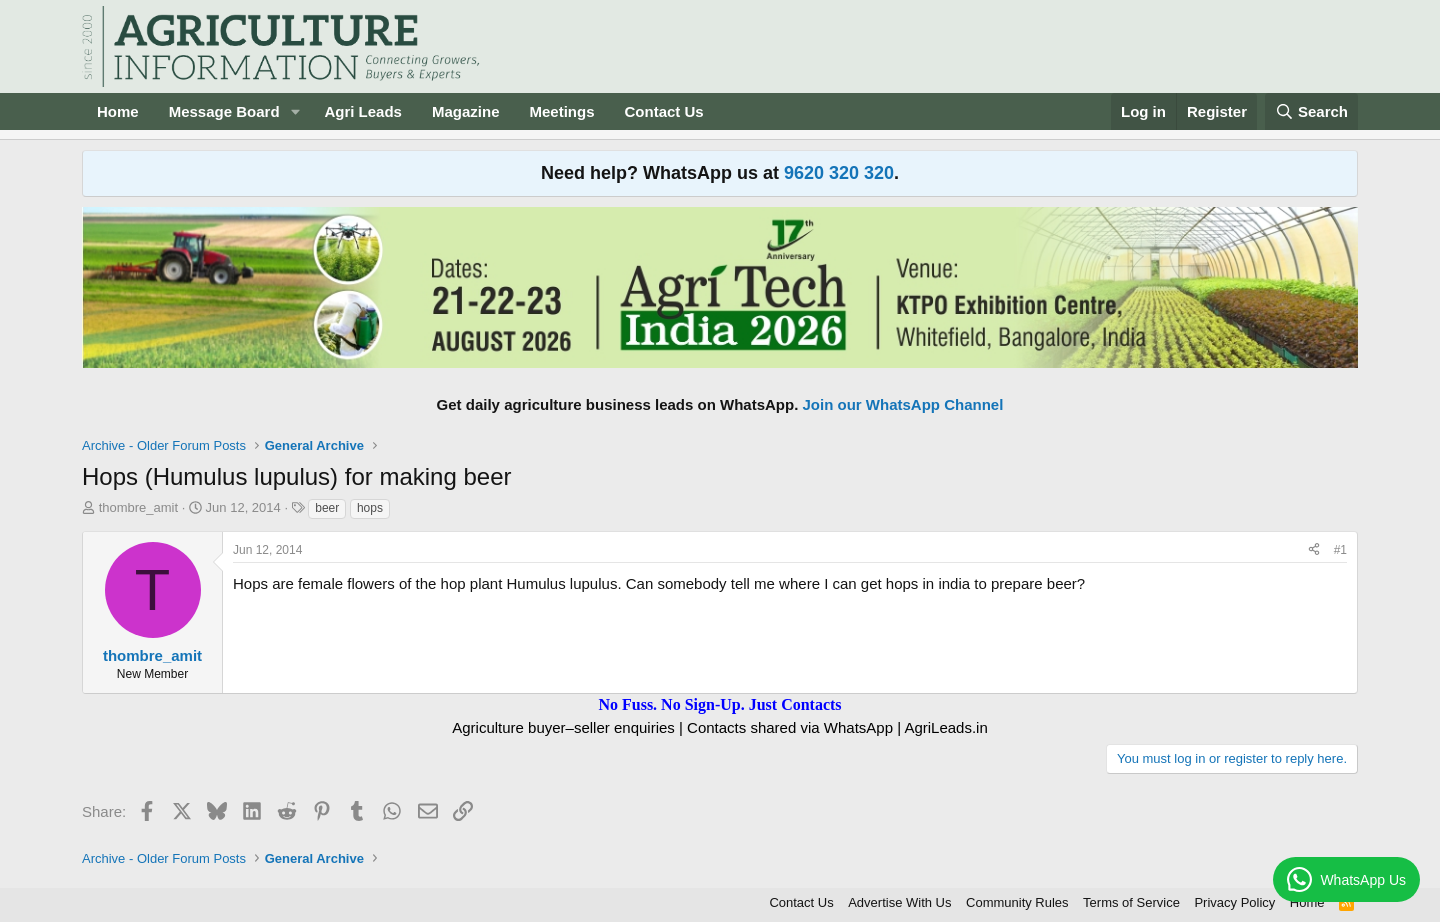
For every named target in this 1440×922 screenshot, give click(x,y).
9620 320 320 (839, 173)
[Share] (1314, 550)
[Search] (1312, 111)
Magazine (466, 111)
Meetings (561, 111)
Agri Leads (363, 111)
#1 (1340, 550)
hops (370, 508)
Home (118, 111)
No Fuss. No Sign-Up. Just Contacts (719, 704)
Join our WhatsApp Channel (903, 404)
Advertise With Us (899, 902)
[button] (295, 111)
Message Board (224, 111)
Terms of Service (1131, 902)
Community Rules (1017, 902)
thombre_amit (138, 507)
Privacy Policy (1234, 902)
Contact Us (664, 111)
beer (327, 508)
